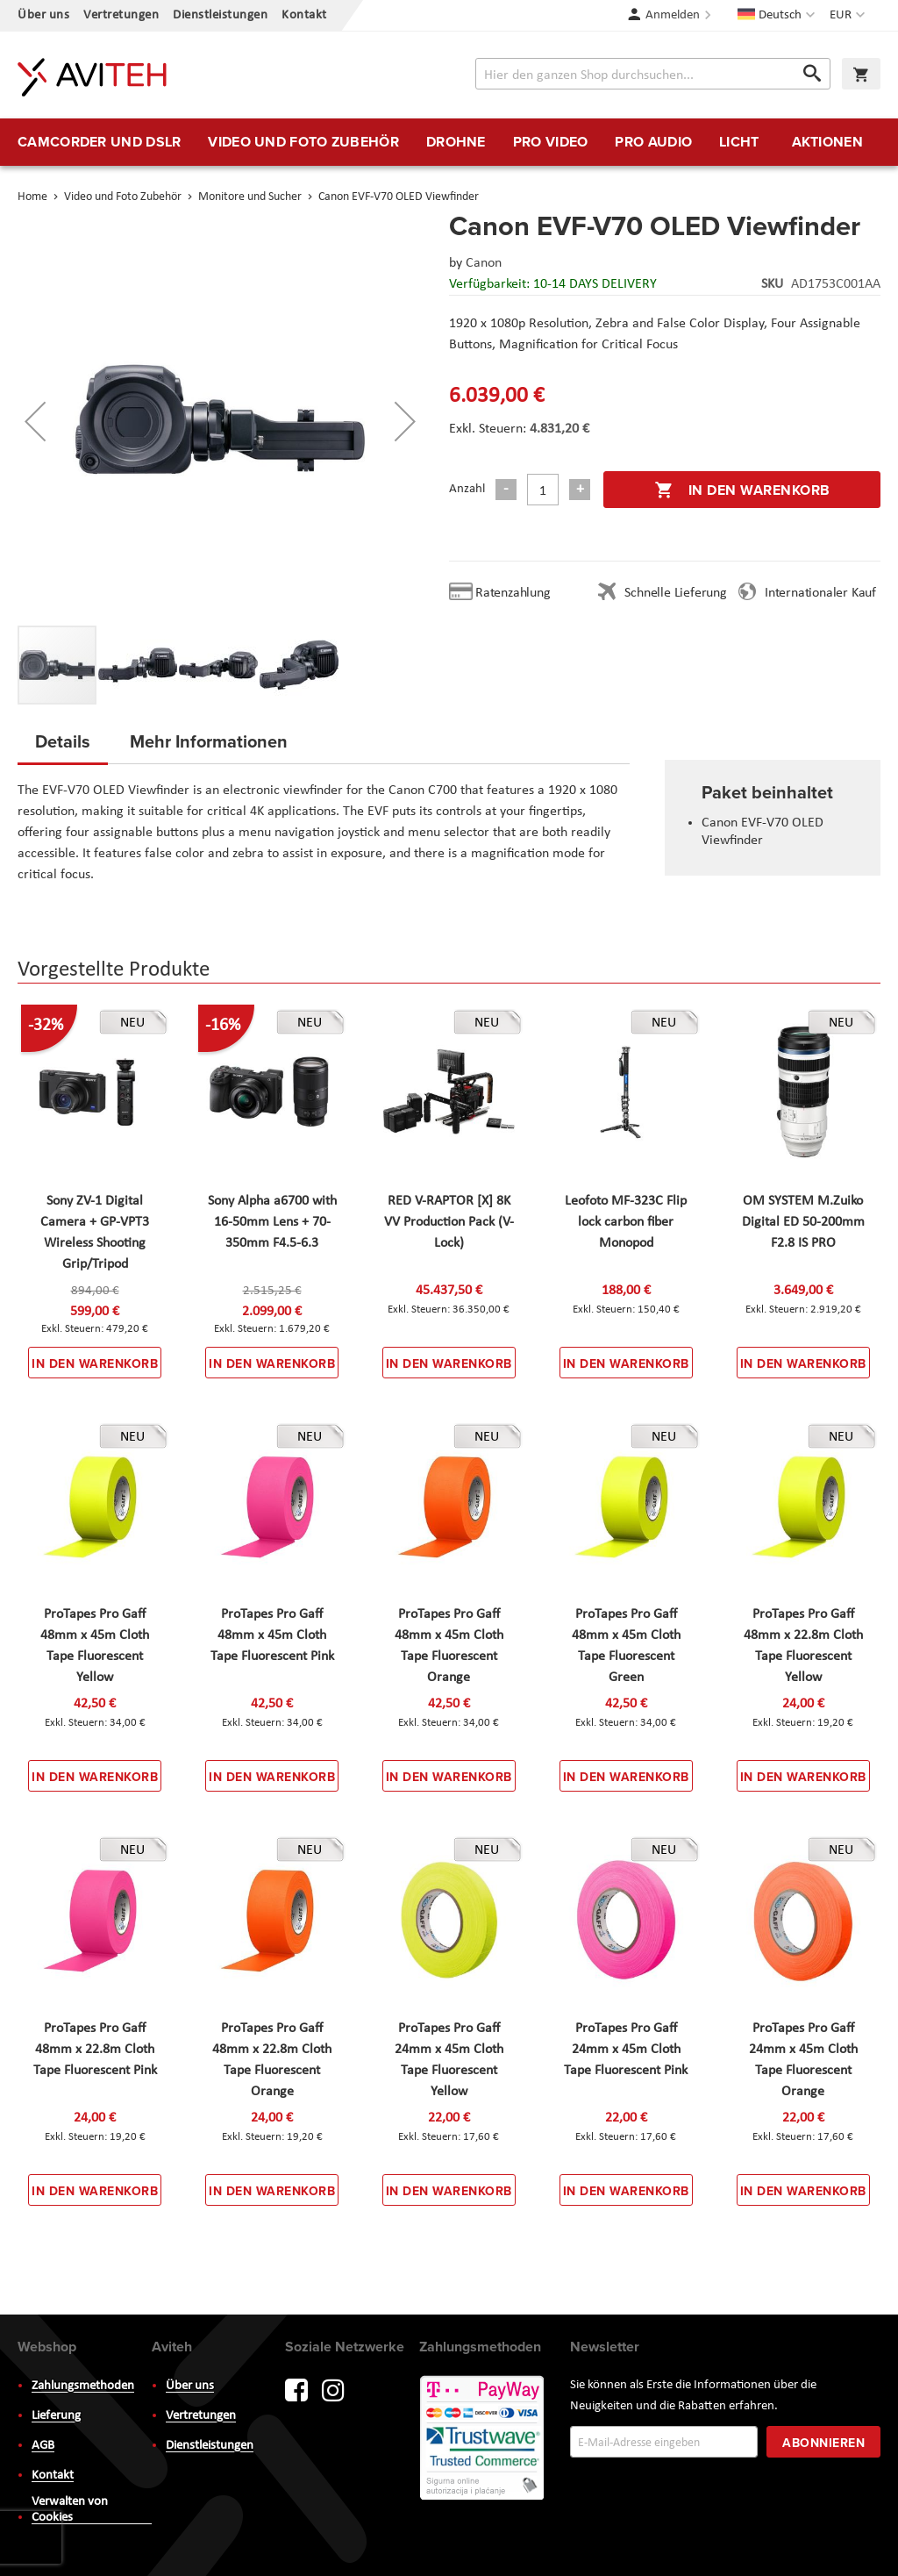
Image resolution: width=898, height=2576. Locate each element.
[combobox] (652, 73)
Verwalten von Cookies (70, 2509)
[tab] (63, 746)
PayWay (483, 2439)
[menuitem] (99, 142)
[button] (849, 16)
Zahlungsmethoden (83, 2386)
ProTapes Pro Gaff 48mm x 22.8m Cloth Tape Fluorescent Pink (95, 2049)
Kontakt (304, 15)
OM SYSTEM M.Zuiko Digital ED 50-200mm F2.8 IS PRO (803, 1222)
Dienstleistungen (220, 15)
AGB (43, 2445)
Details (62, 741)
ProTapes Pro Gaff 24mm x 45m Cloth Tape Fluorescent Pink (626, 2049)
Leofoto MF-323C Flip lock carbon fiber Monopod (626, 1222)
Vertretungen (121, 15)
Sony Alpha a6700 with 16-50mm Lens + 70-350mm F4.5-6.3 (272, 1222)
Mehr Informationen (209, 741)
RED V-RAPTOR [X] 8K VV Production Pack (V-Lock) (449, 1222)
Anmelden (672, 15)
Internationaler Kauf (820, 593)
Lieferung (56, 2415)
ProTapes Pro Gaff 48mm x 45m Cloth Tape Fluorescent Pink (272, 1635)
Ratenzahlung (513, 593)
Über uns (43, 15)
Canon (484, 263)
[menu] (449, 142)
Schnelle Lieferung (675, 593)
